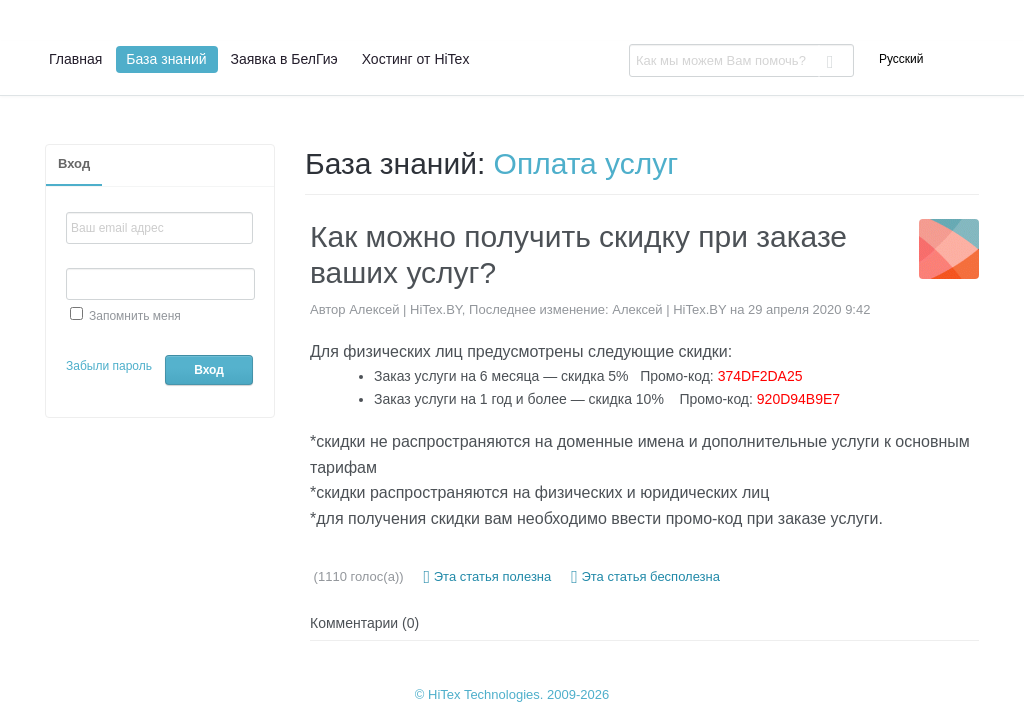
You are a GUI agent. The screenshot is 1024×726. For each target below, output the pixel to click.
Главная (75, 59)
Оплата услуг (586, 163)
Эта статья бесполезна (645, 577)
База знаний (166, 59)
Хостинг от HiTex (416, 59)
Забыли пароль (109, 366)
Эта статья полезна (488, 577)
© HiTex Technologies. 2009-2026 (512, 694)
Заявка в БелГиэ (284, 59)
